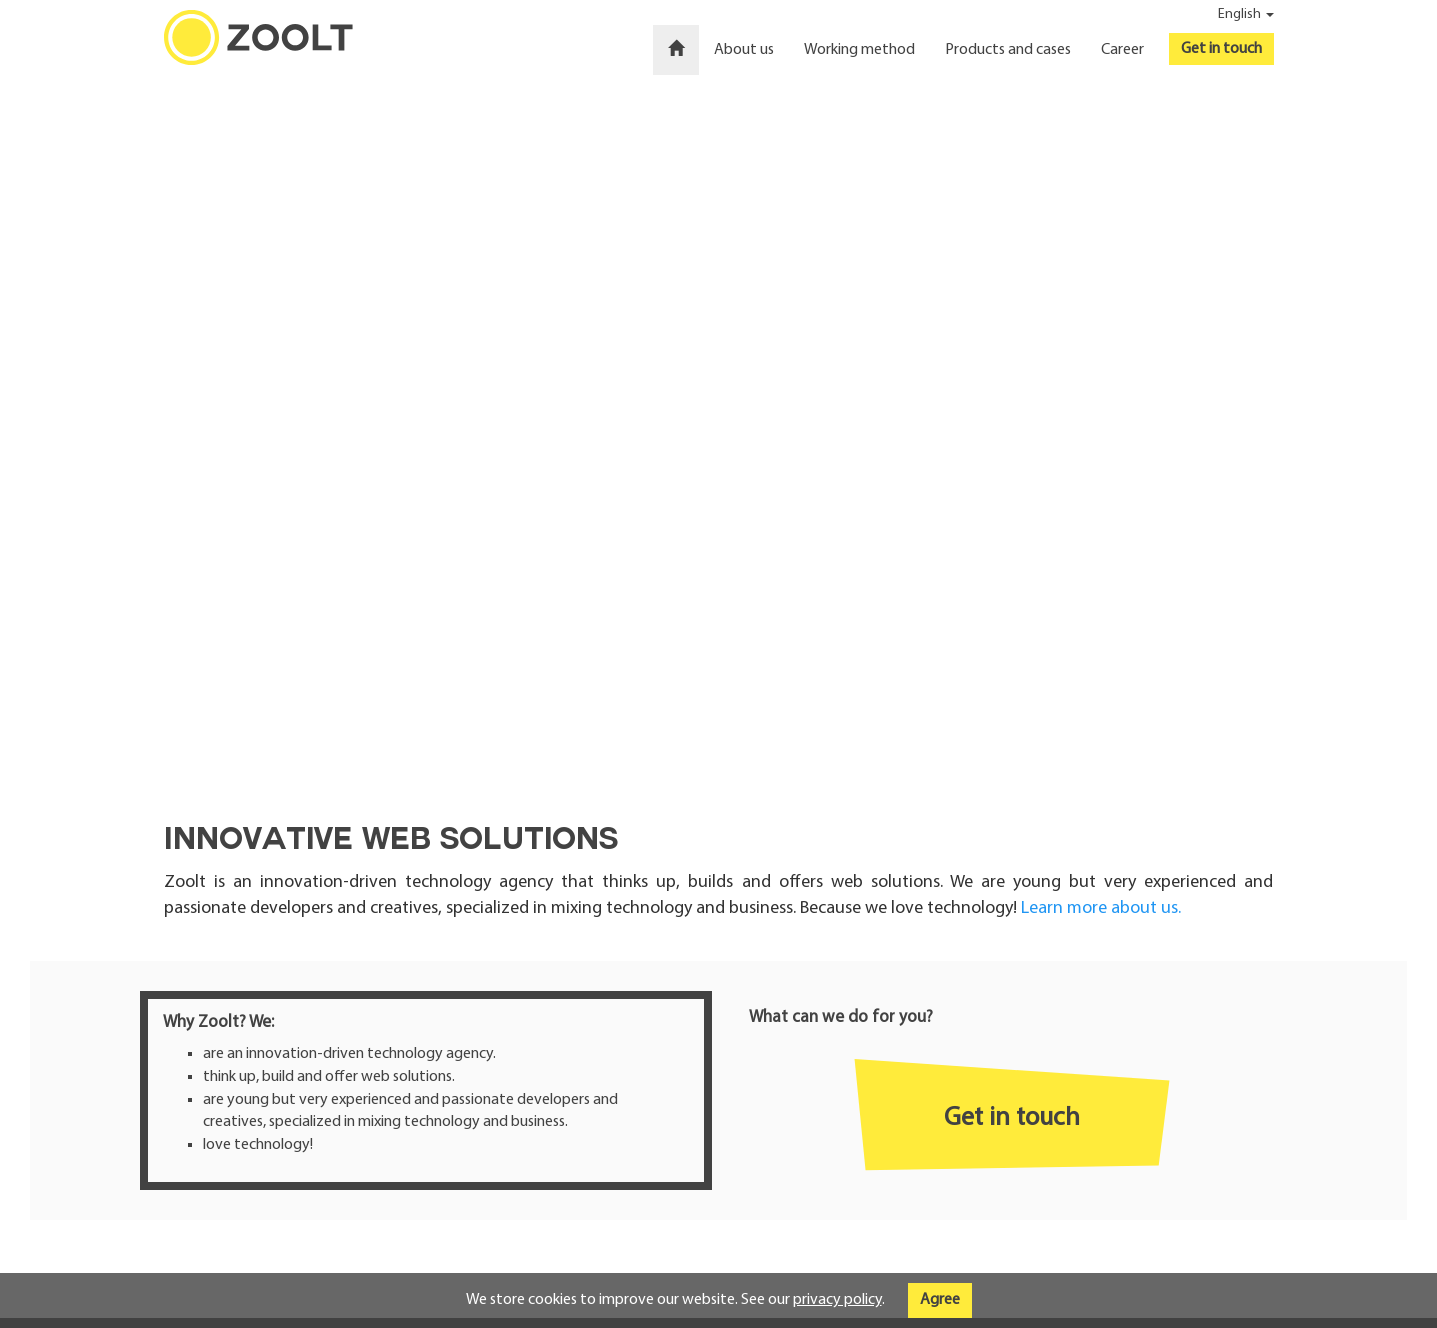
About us (744, 50)
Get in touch (1221, 49)
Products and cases (1008, 50)
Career (1122, 50)
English (1246, 14)
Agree (940, 1300)
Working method (859, 50)
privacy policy (837, 1300)
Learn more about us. (1101, 908)
